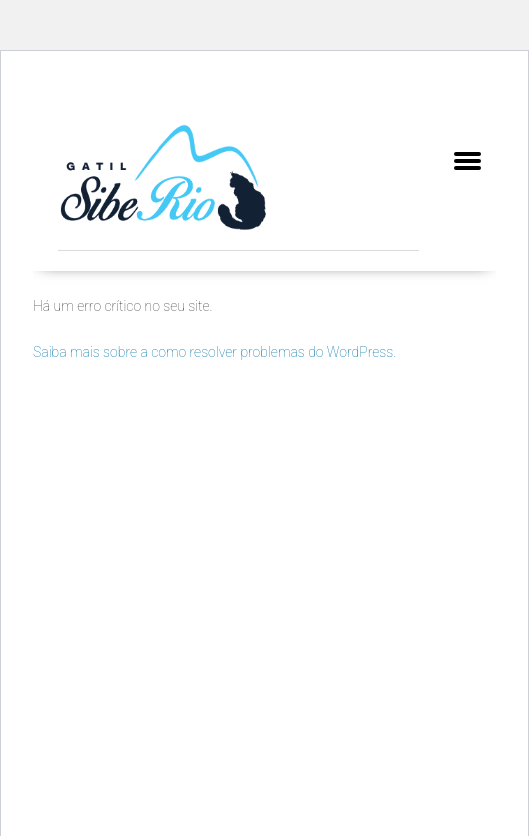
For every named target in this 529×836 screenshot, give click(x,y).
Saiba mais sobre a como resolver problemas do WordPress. (214, 352)
